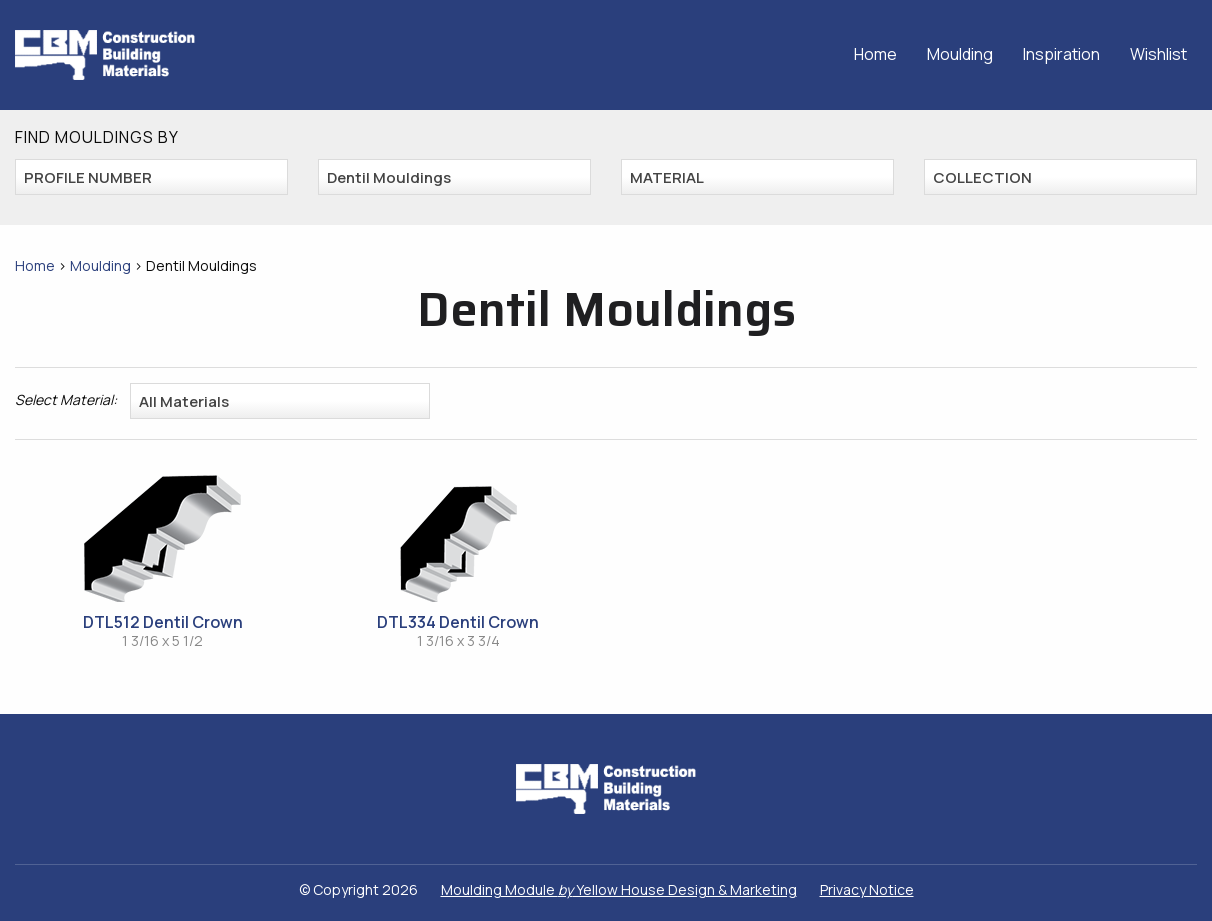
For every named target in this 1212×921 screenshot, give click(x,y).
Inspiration (1061, 54)
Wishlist (1158, 54)
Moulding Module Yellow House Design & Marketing (619, 889)
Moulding (960, 54)
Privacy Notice (867, 889)
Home (875, 54)
